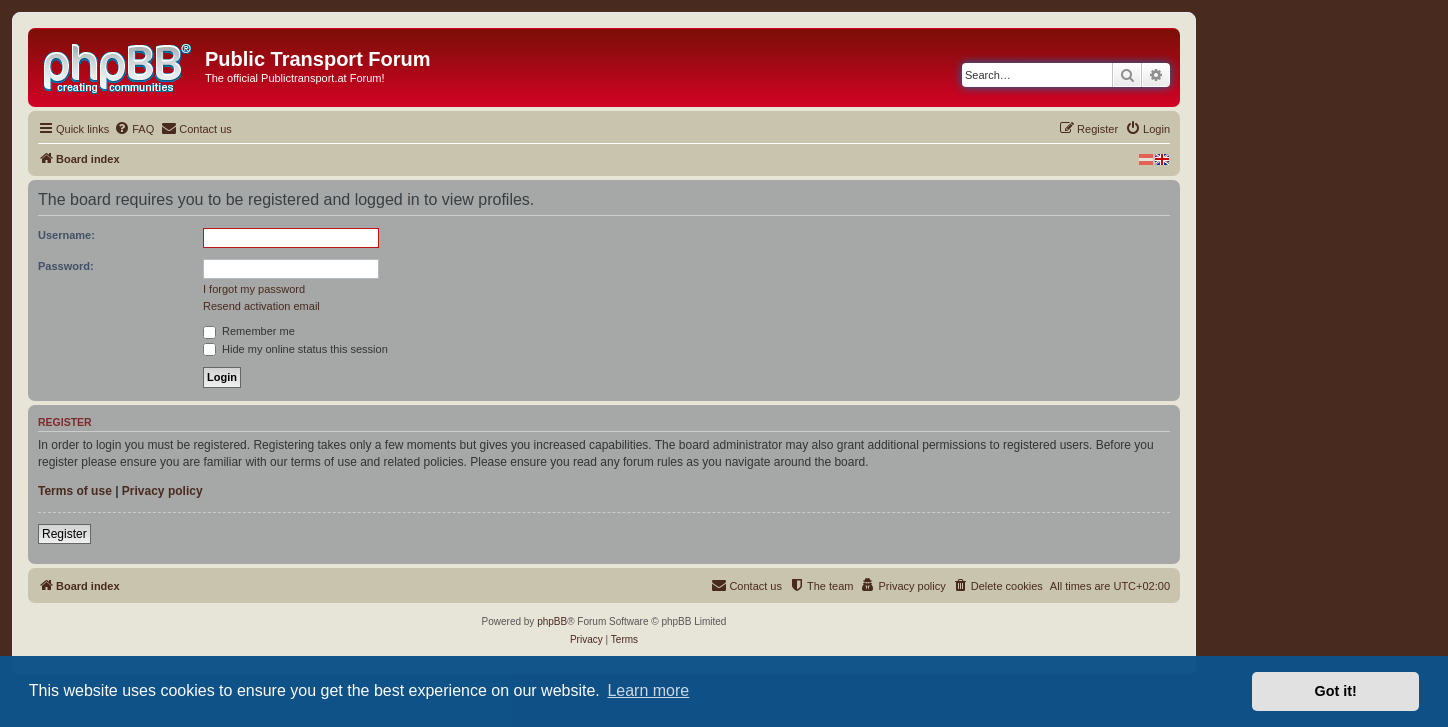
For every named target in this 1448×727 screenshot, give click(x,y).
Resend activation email (261, 306)
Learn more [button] (648, 690)
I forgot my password (254, 289)
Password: (66, 266)
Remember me (249, 331)
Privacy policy (162, 491)
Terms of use (75, 491)
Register (64, 534)
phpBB (552, 621)
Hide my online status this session (295, 349)
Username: (66, 235)
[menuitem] (134, 129)
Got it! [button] (1336, 691)
